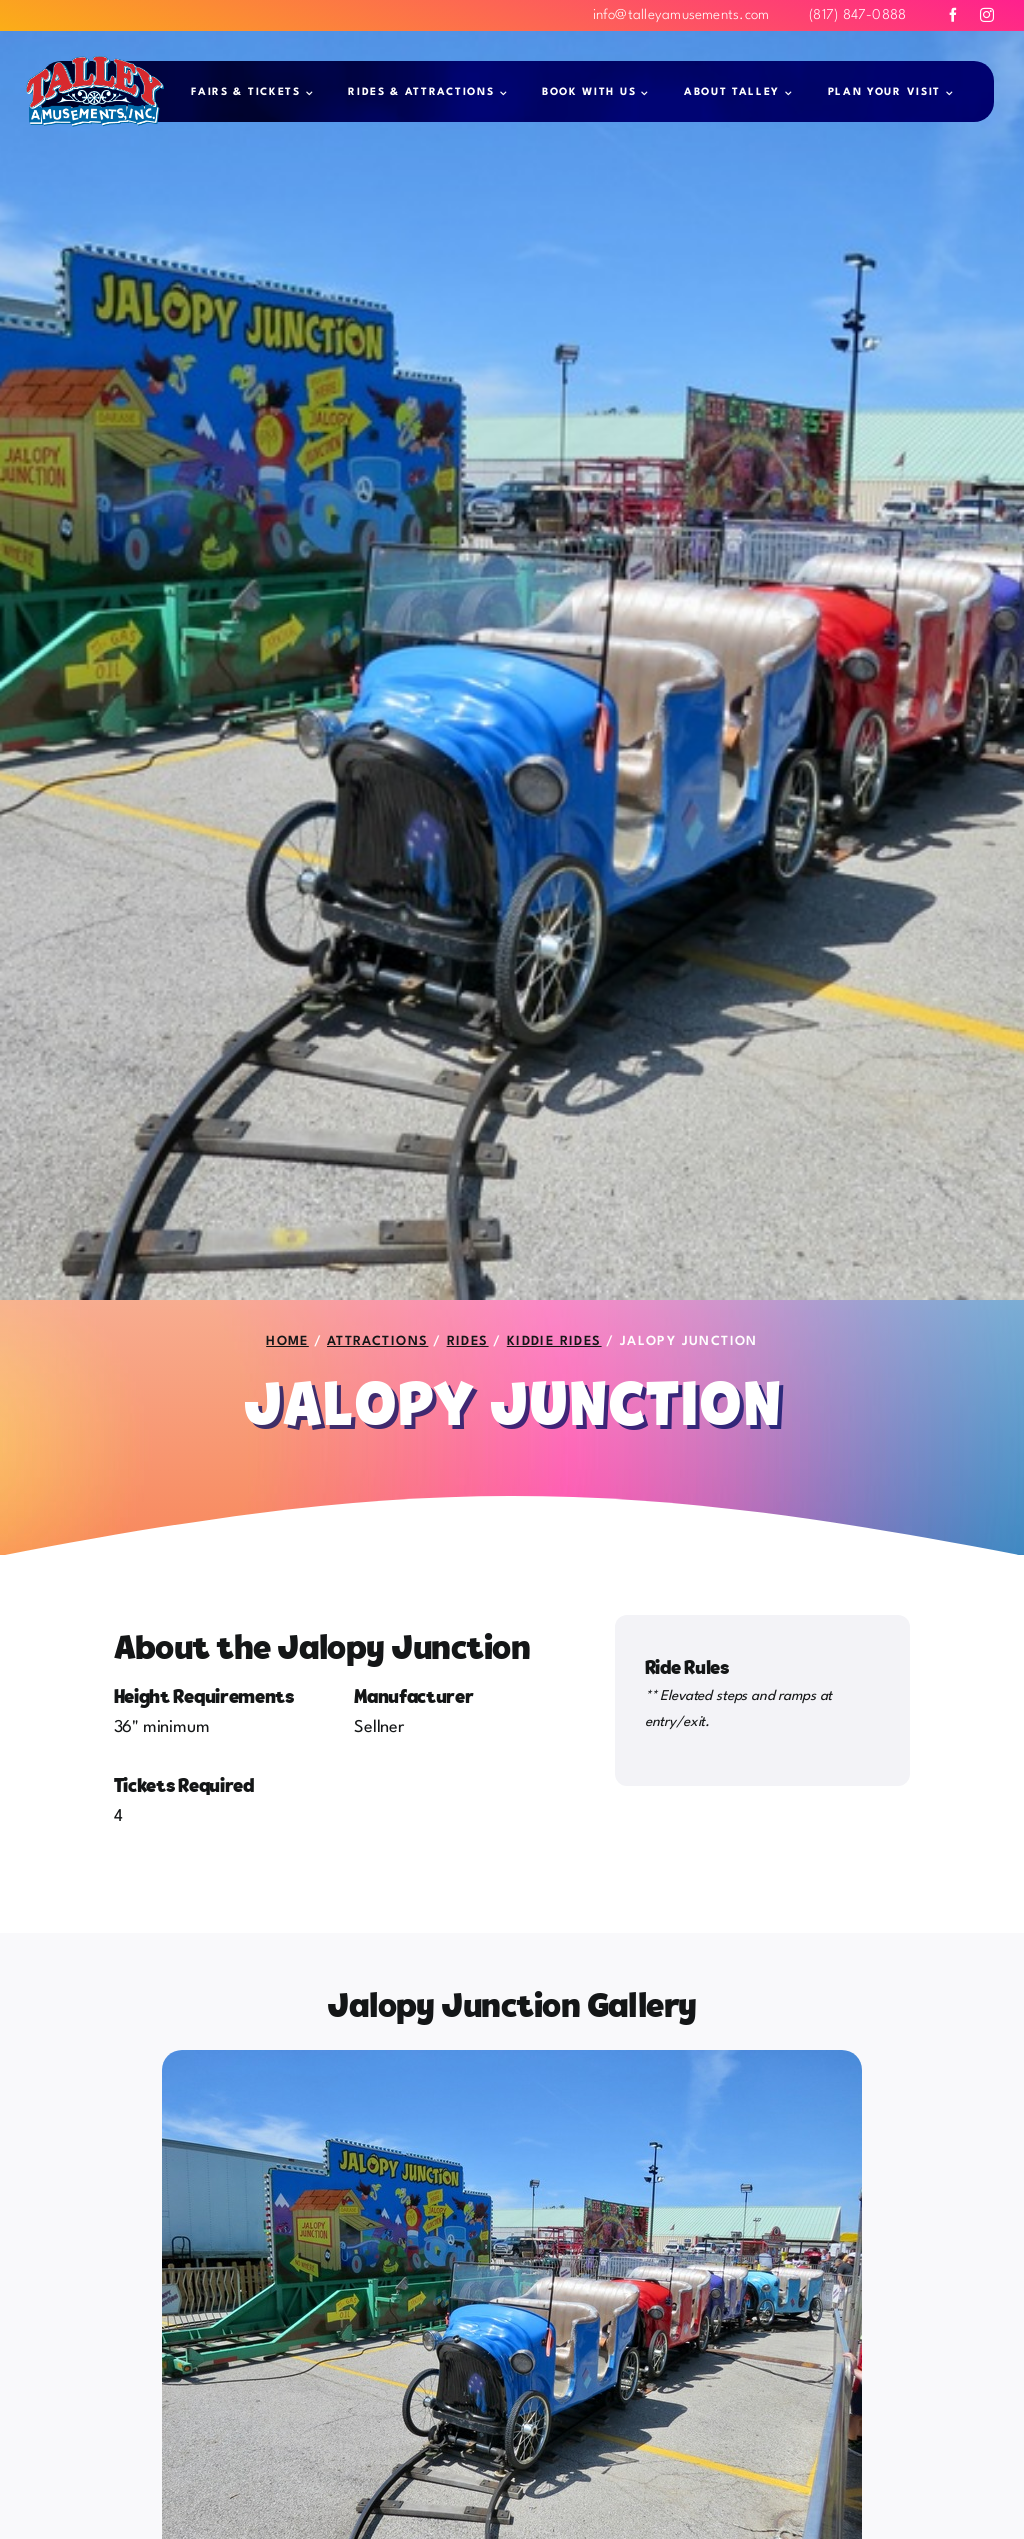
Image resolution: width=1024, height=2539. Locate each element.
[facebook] (953, 15)
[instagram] (987, 15)
